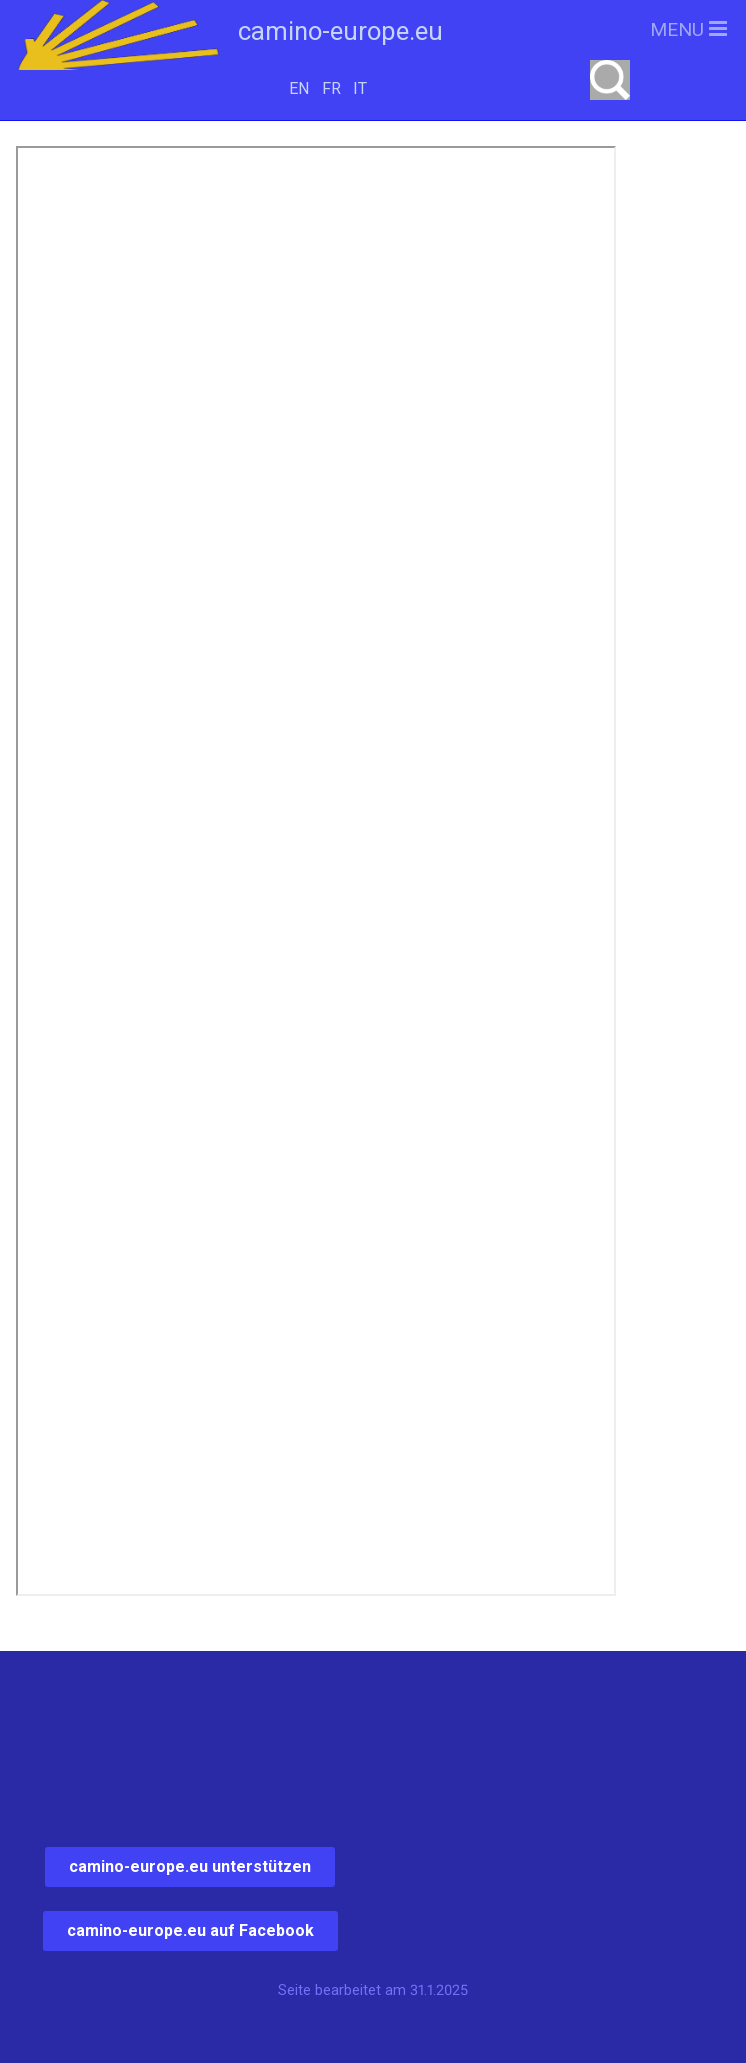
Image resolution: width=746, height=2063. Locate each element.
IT (360, 88)
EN (299, 88)
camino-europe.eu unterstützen (190, 1866)
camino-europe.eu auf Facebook (190, 1930)
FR (331, 88)
